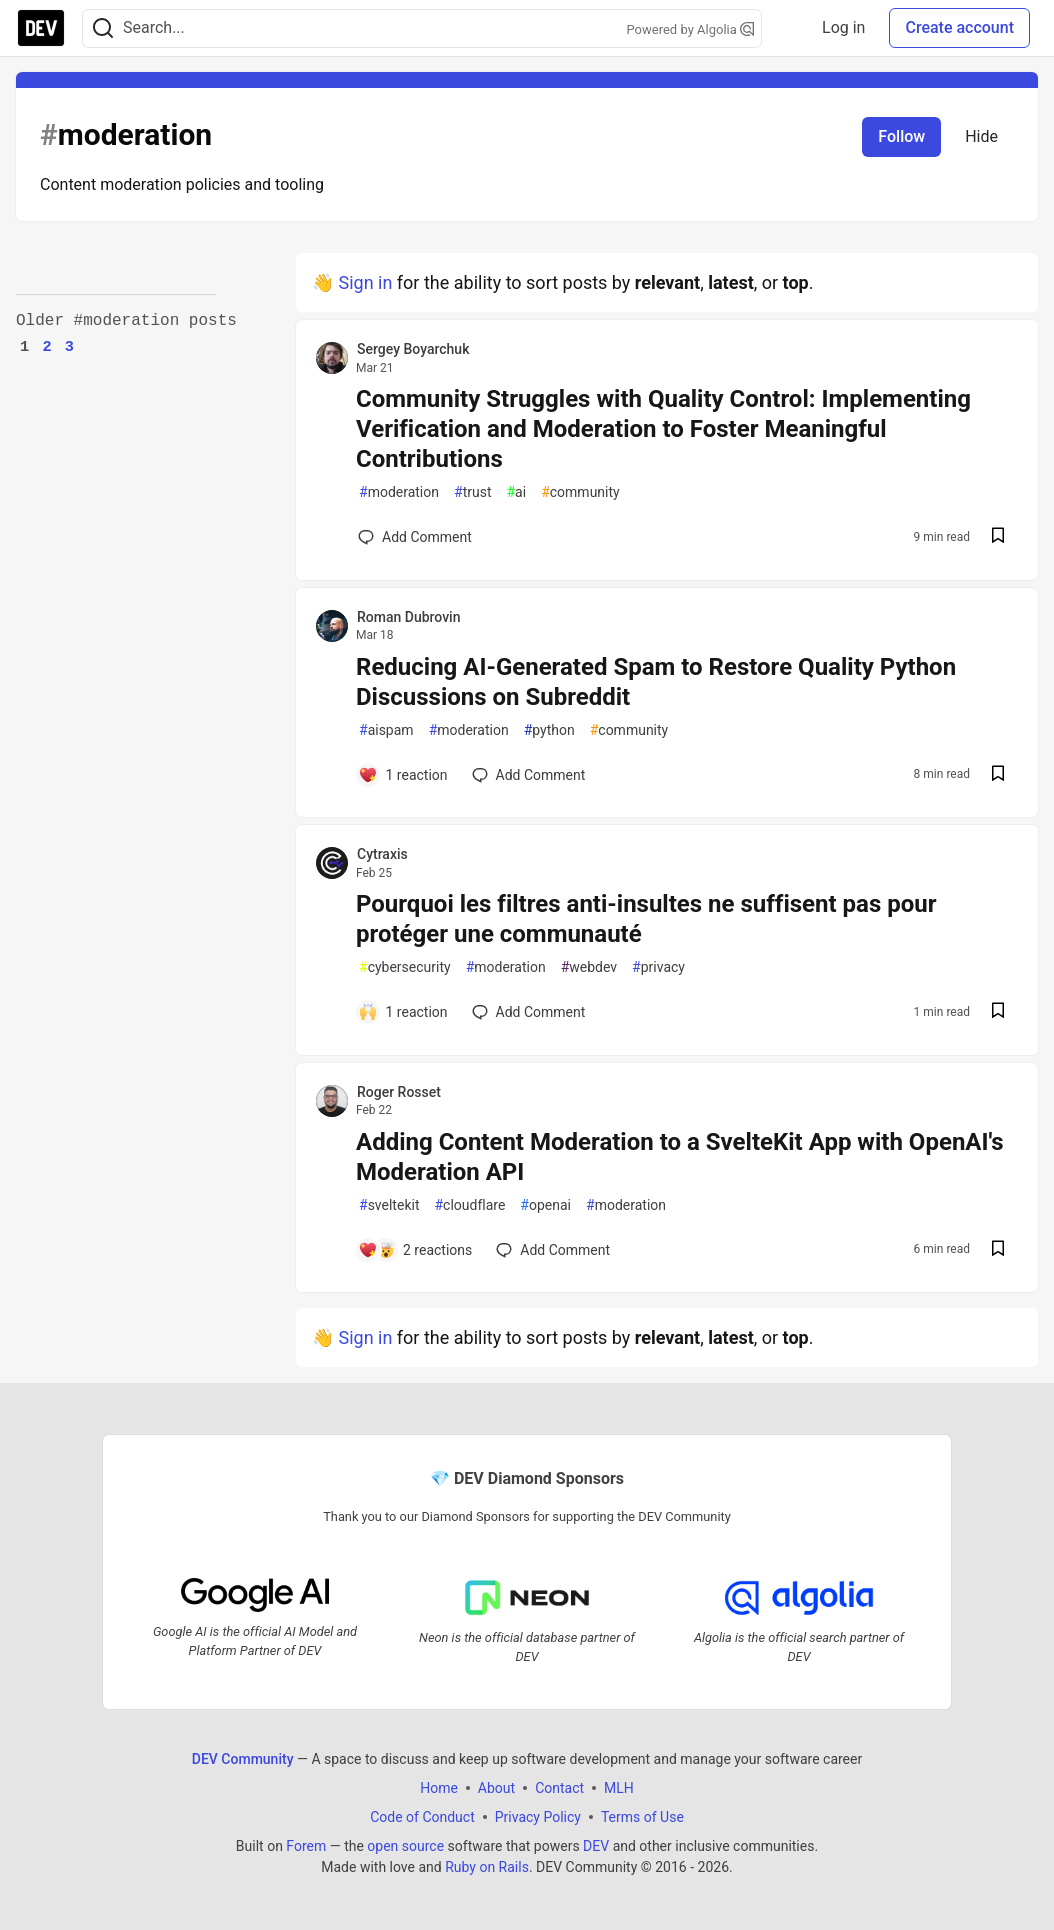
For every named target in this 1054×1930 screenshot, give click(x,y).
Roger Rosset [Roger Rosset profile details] (399, 1092)
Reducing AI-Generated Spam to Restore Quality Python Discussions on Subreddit (656, 682)
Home (439, 1788)
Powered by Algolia (690, 29)
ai (516, 492)
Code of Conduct (422, 1817)
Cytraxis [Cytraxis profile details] (382, 854)
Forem (306, 1846)
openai (545, 1205)
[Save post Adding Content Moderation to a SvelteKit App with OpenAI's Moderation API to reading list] (998, 1250)
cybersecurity (405, 967)
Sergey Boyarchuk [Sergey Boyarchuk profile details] (413, 349)
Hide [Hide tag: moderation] (981, 136)
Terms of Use (642, 1817)
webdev (589, 967)
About (496, 1788)
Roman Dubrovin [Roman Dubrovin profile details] (408, 617)
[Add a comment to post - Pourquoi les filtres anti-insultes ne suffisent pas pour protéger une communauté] (403, 1012)
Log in (843, 27)
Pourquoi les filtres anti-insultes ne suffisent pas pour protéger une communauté (646, 919)
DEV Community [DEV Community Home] (243, 1759)
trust (472, 492)
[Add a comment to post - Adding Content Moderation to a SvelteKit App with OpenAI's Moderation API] (415, 1250)
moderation (399, 492)
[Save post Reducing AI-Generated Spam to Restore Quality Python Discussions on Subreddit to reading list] (998, 775)
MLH (619, 1788)
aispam (386, 730)
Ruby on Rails (487, 1867)
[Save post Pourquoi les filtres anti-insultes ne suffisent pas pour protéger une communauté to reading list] (998, 1012)
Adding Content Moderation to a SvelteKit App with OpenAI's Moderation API (680, 1157)
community (580, 492)
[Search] (103, 28)
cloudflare (469, 1205)
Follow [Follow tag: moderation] (901, 136)
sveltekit (389, 1205)
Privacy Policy (538, 1817)
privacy (658, 967)
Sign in (365, 282)
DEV (596, 1846)
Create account (959, 27)
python (549, 730)
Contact (559, 1788)
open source (405, 1846)
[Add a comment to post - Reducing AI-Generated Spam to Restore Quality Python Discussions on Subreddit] (403, 775)
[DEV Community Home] (41, 28)
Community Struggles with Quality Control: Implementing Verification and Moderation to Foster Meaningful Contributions (663, 429)
